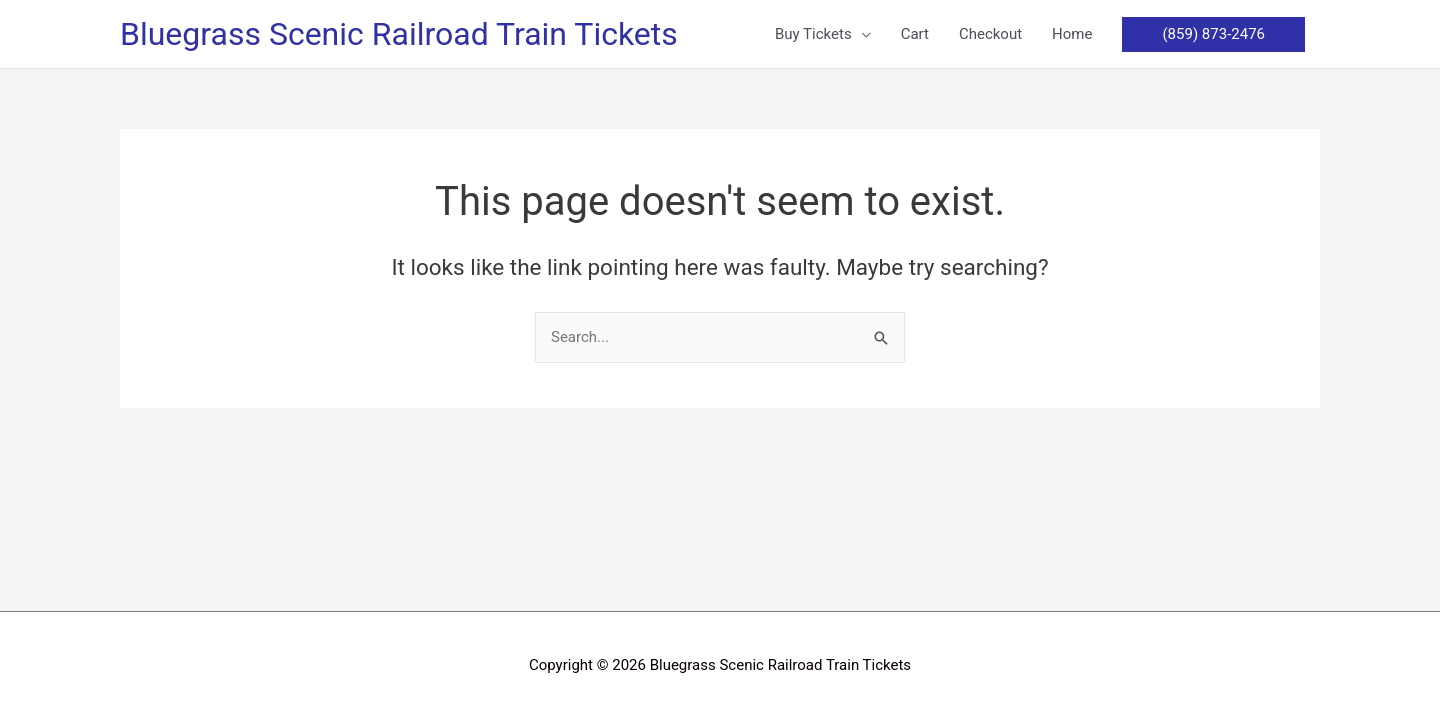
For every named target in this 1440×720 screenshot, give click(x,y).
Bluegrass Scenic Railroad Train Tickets (399, 34)
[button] (823, 34)
